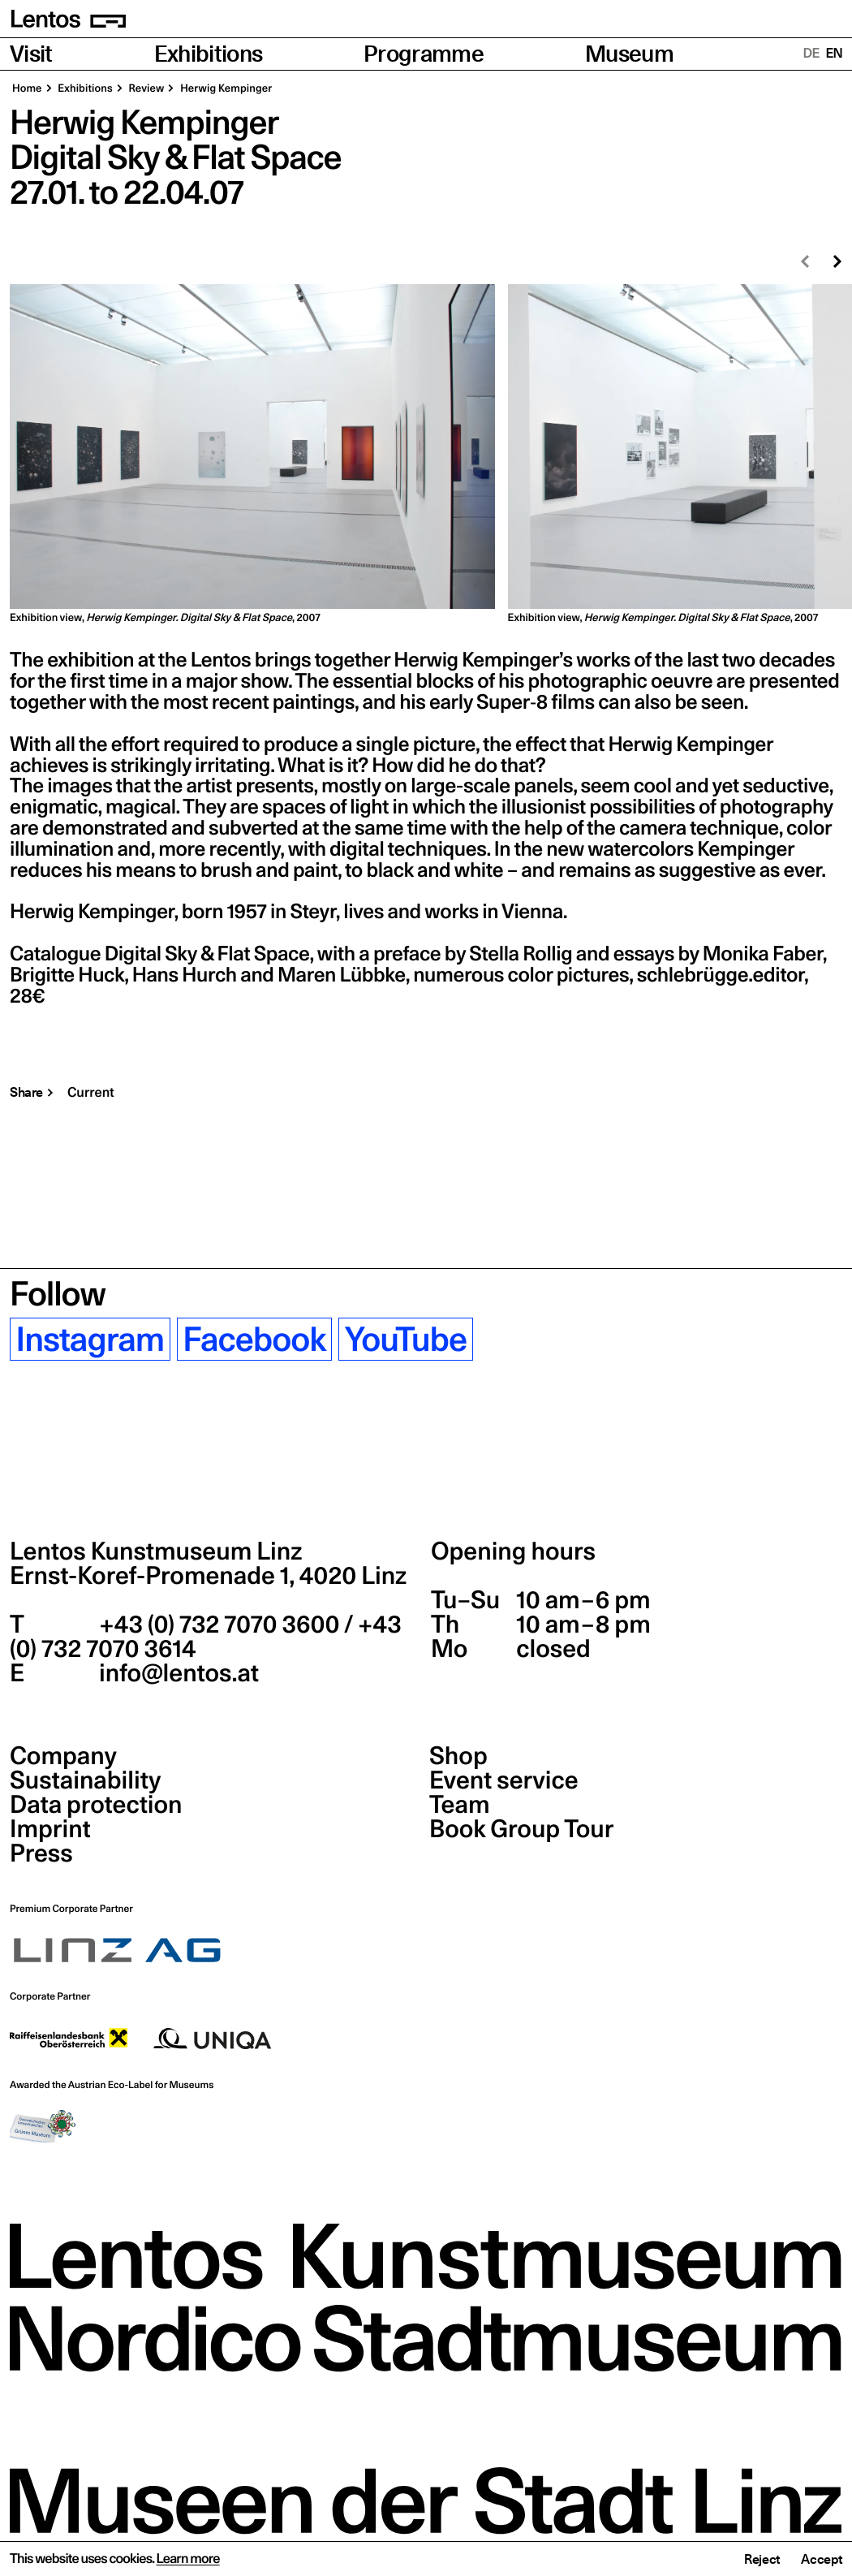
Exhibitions (208, 54)
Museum (629, 54)
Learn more (187, 2558)
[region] (426, 454)
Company (63, 1756)
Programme (424, 54)
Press (41, 1853)
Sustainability (85, 1780)
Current (90, 1092)
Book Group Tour (521, 1829)
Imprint (50, 1829)
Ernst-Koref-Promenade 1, (208, 1576)
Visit (31, 54)
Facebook (254, 1339)
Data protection (96, 1805)
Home (27, 88)
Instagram (90, 1339)
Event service (504, 1780)
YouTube (406, 1339)
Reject (762, 2559)
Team (459, 1805)
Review (146, 88)
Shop (458, 1756)
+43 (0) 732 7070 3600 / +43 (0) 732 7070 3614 (206, 1636)
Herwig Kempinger (225, 88)
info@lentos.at (176, 1673)
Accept (821, 2559)
